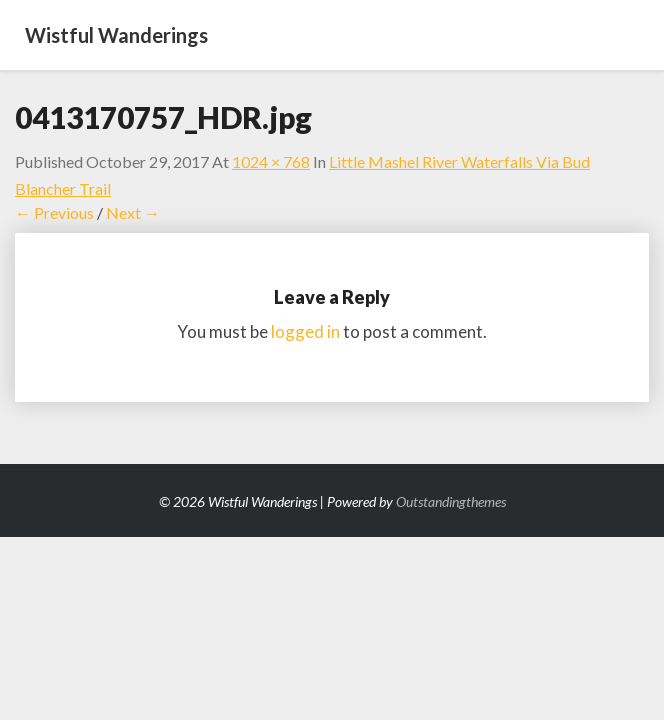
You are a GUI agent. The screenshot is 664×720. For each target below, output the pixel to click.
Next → (133, 212)
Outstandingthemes (451, 501)
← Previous (54, 212)
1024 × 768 (271, 161)
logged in (305, 331)
